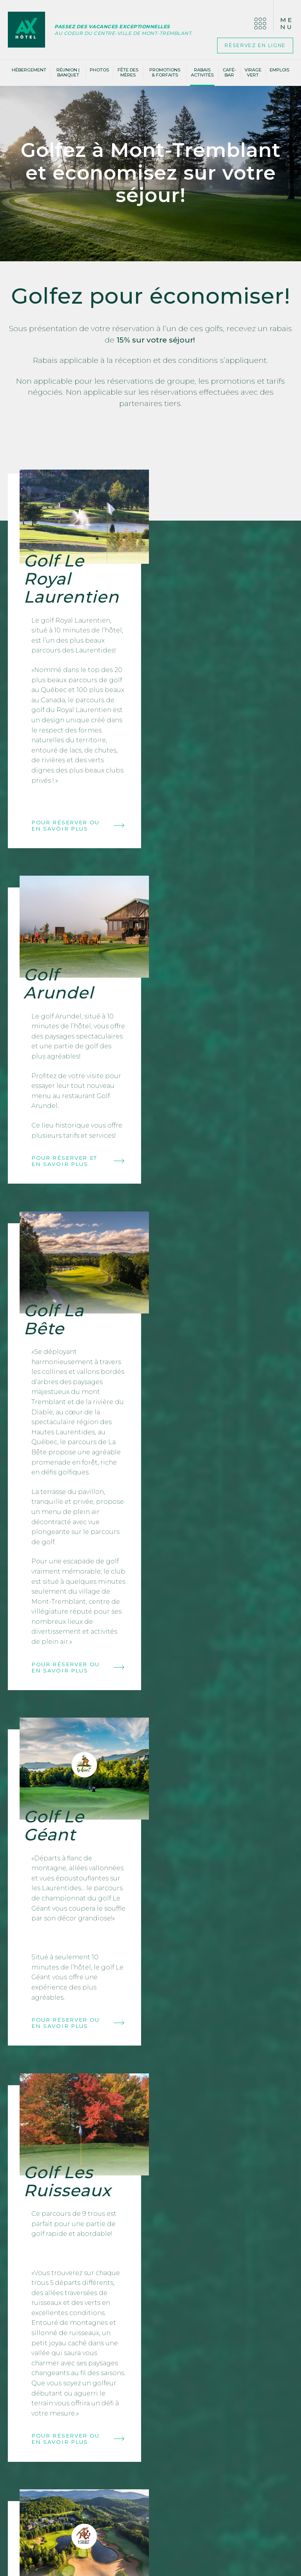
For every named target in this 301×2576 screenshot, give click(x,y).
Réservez (250, 46)
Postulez (75, 2487)
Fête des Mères (128, 74)
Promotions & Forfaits (164, 74)
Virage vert (253, 74)
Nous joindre (56, 2329)
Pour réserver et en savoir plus (223, 752)
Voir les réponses (246, 2312)
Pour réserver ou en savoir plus (77, 840)
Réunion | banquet (68, 74)
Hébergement (29, 71)
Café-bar (229, 74)
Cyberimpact (168, 2373)
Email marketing (137, 2373)
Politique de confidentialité (151, 2567)
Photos (99, 71)
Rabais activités (202, 74)
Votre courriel (151, 2328)
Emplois (279, 71)
